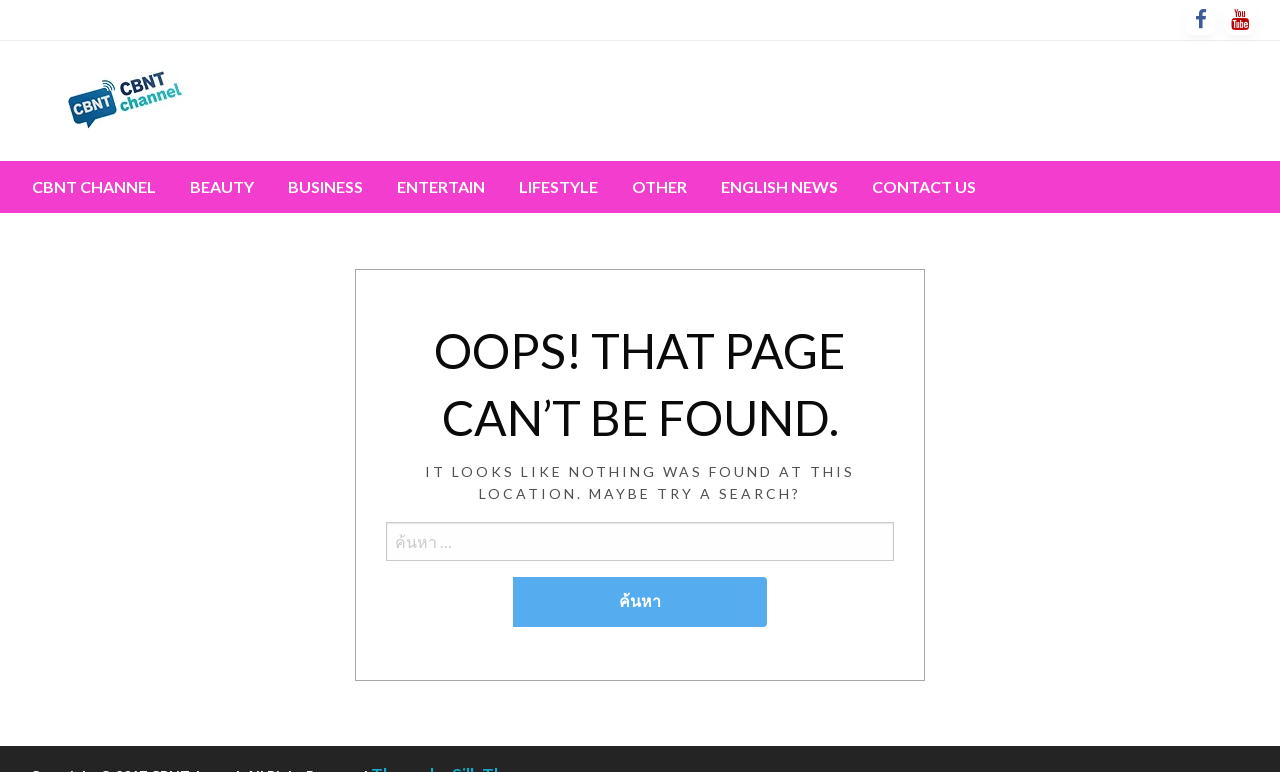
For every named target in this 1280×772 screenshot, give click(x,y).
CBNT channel (94, 186)
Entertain (441, 186)
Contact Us (924, 186)
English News (779, 186)
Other (659, 186)
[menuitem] (94, 187)
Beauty (222, 186)
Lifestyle (558, 186)
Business (325, 186)
